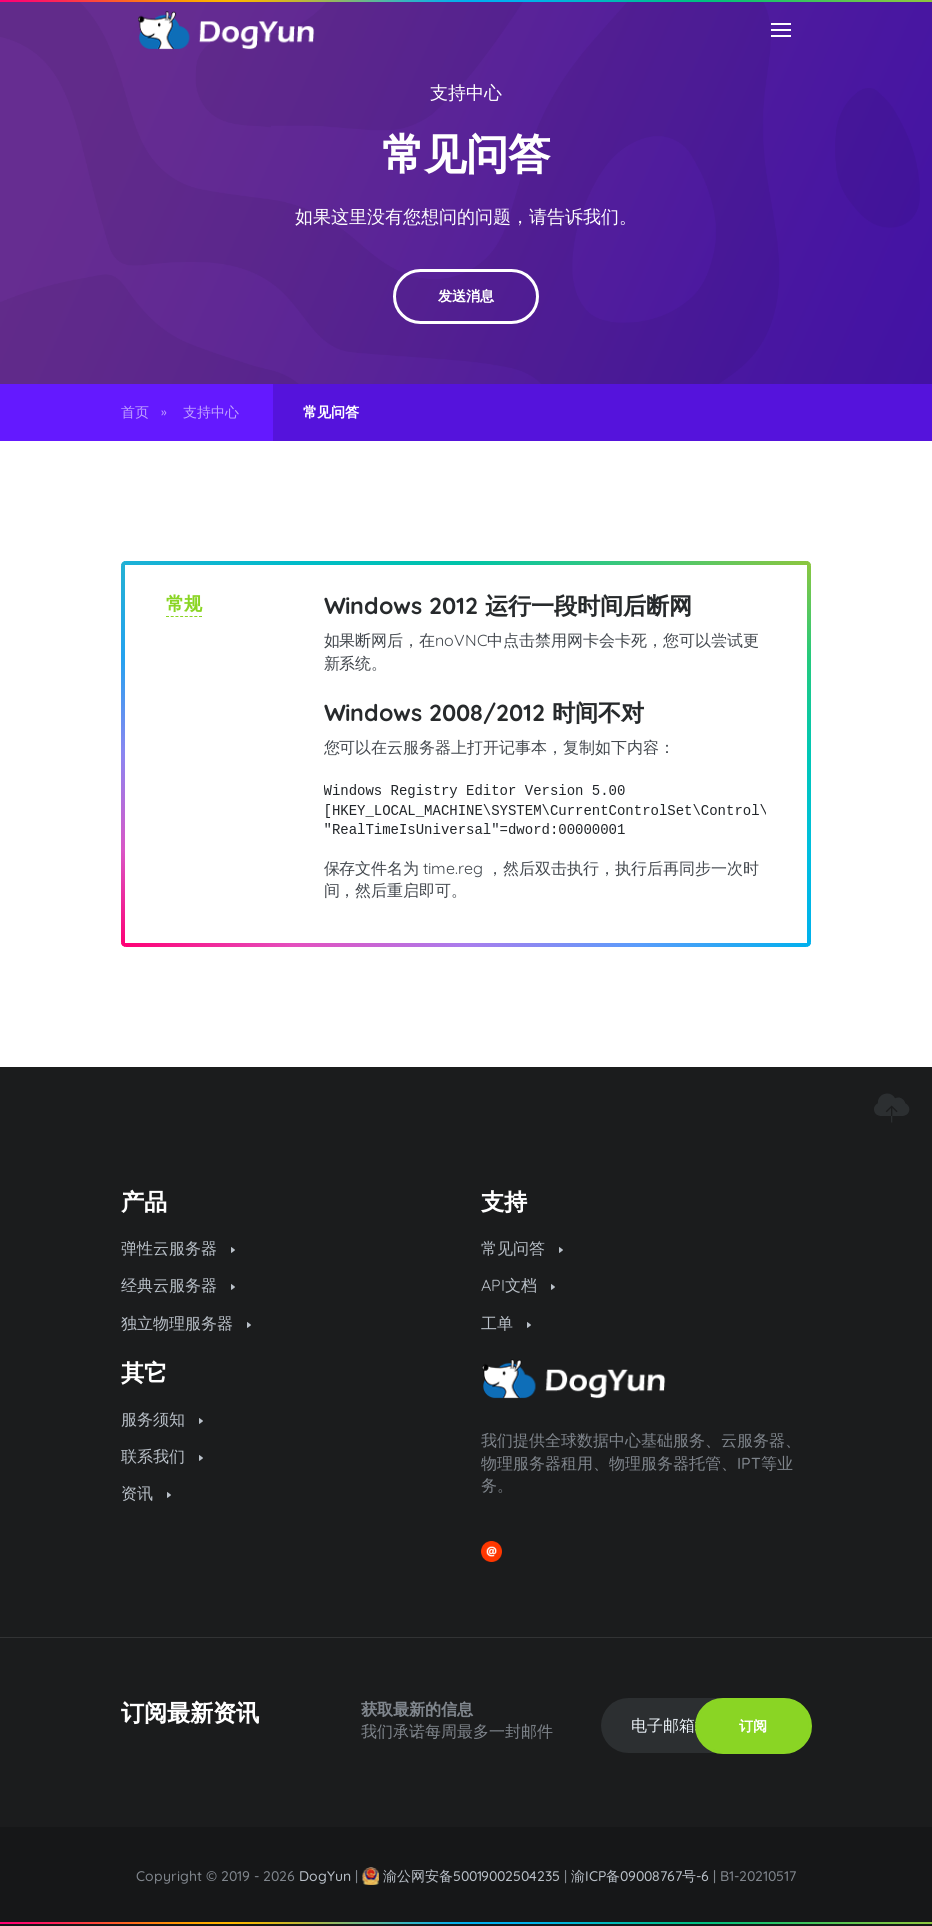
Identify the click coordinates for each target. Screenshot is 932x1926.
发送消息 (466, 296)
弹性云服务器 (178, 1248)
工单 (506, 1323)
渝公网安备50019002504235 (472, 1876)
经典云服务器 (178, 1285)
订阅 (753, 1726)
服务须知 (162, 1419)
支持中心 (466, 92)
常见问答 (522, 1248)
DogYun (325, 1876)
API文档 (518, 1285)
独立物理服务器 (186, 1323)
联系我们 (162, 1456)
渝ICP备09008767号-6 (640, 1876)
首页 (135, 412)
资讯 (146, 1493)
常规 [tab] (184, 603)
